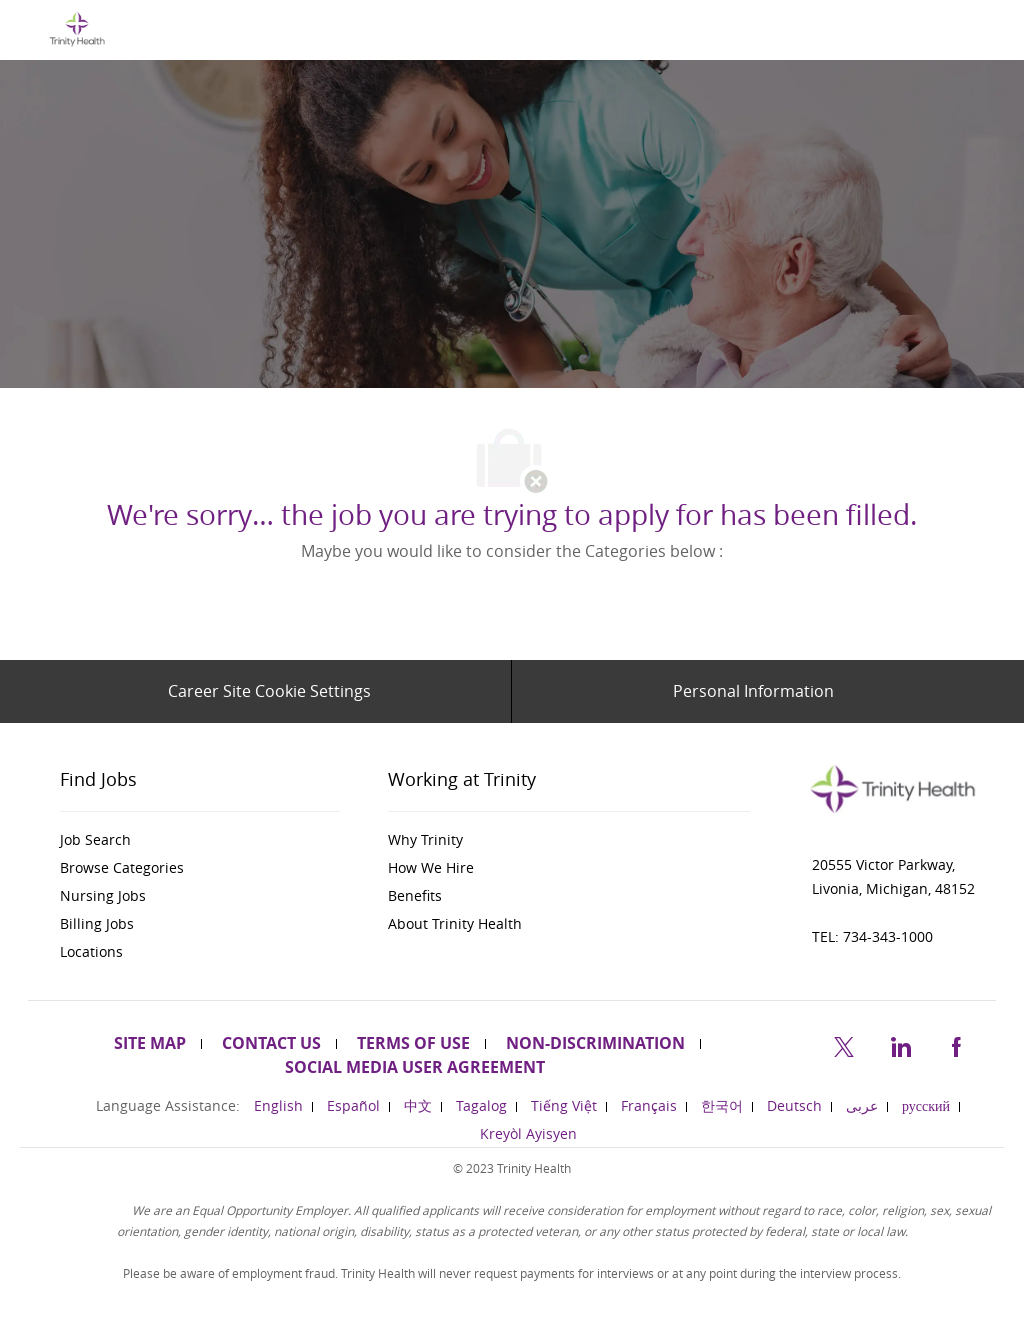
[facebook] (956, 1044)
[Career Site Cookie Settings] (269, 691)
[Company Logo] (77, 28)
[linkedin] (900, 1044)
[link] (200, 840)
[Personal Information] (753, 691)
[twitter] (844, 1044)
